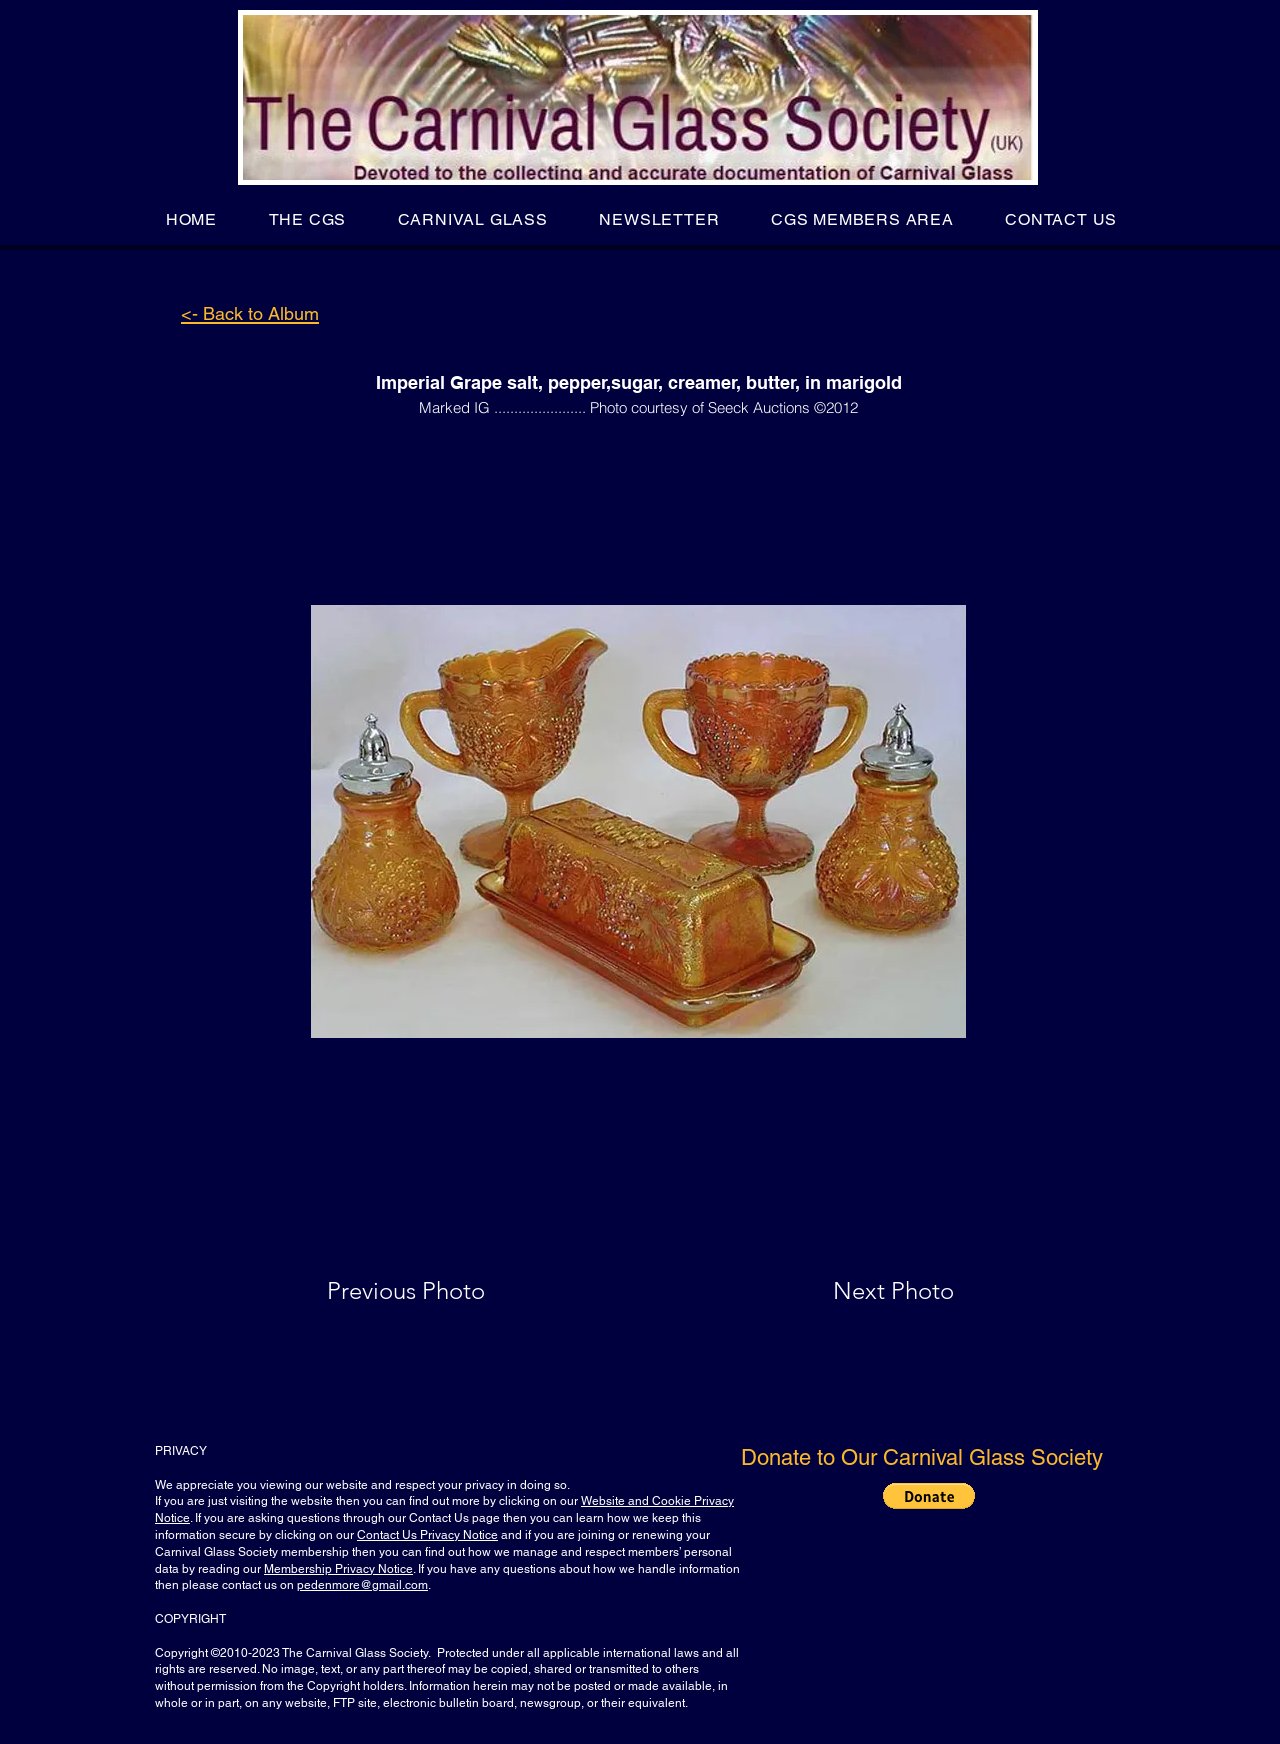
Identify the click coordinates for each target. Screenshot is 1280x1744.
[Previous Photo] (434, 1291)
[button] (307, 219)
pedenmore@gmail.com (362, 1585)
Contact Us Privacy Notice (427, 1535)
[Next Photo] (854, 1291)
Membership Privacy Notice (338, 1569)
